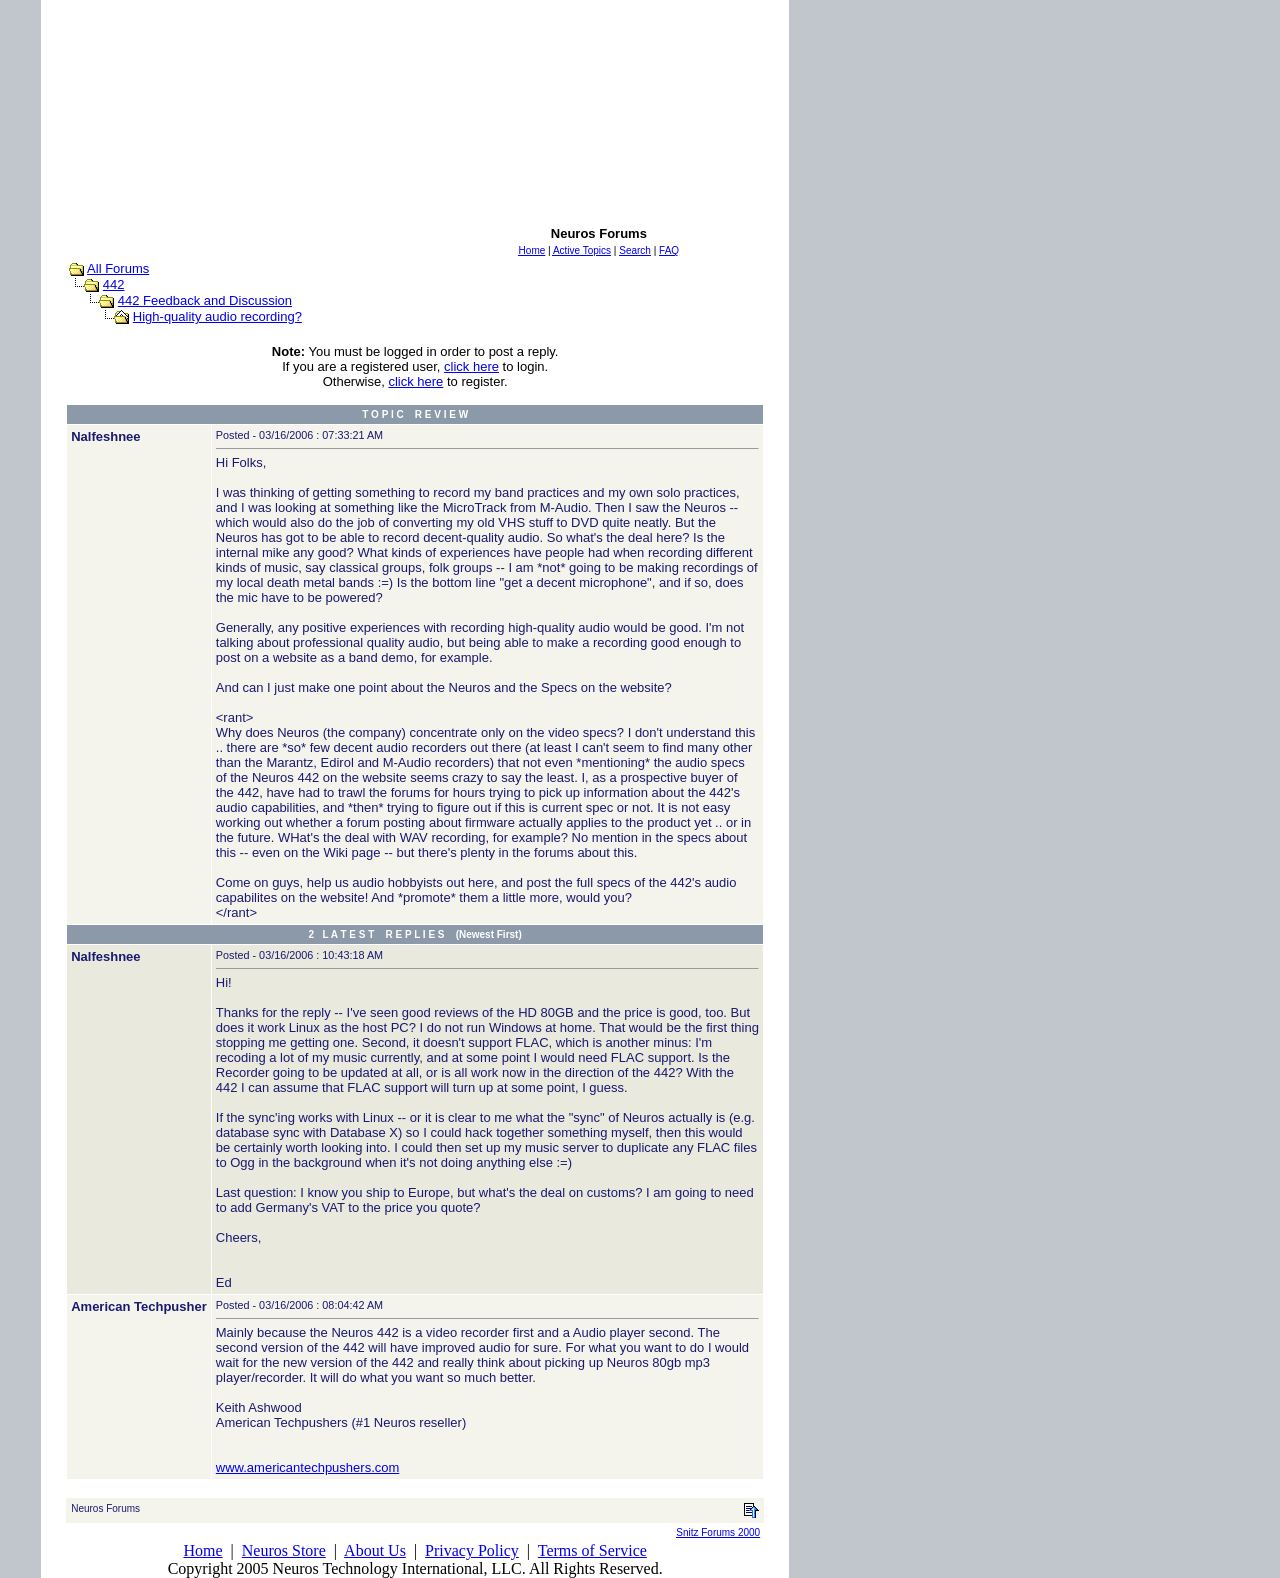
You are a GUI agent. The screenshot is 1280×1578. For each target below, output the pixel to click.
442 (114, 284)
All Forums (118, 268)
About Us (375, 1550)
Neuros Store (284, 1550)
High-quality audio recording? (217, 316)
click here (471, 366)
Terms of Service (592, 1550)
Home (202, 1550)
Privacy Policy (472, 1550)
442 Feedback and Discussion (205, 300)
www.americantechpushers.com (308, 1467)
